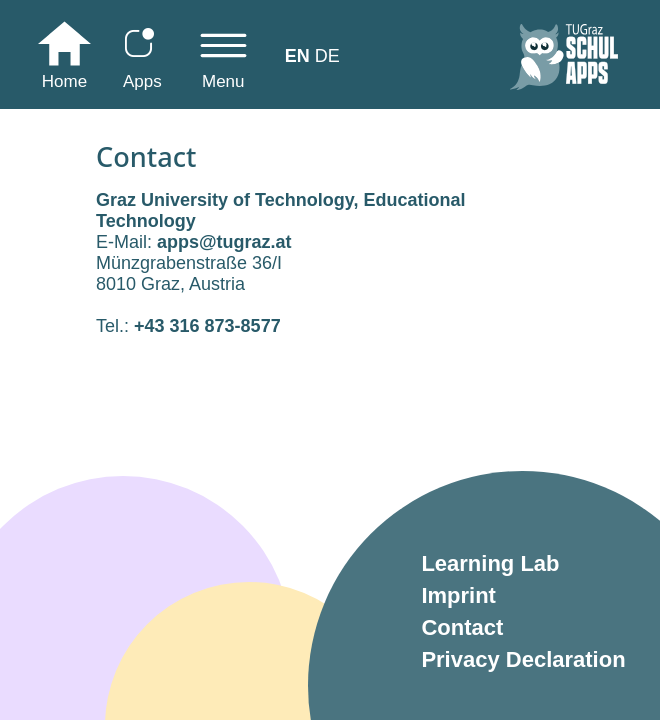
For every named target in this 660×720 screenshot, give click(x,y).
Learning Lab (490, 563)
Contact (462, 627)
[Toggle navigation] (223, 60)
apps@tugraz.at (224, 242)
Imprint (458, 595)
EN (297, 56)
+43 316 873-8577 (207, 326)
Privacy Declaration (523, 659)
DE (327, 56)
